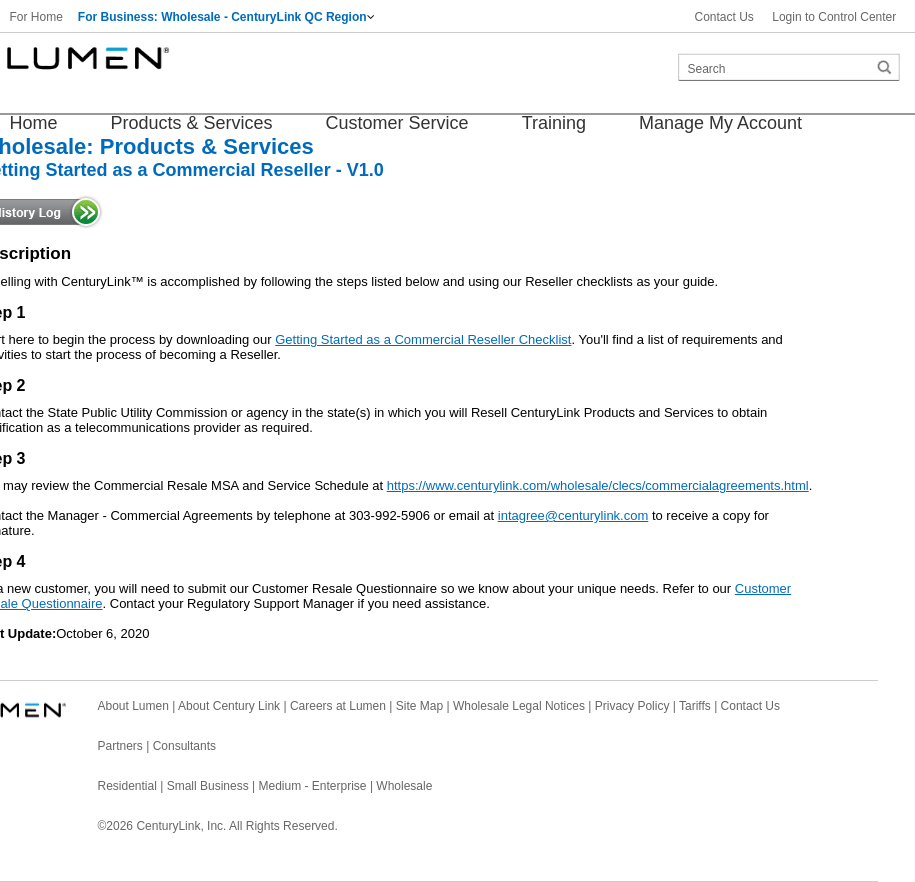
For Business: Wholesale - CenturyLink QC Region (222, 17)
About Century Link (229, 706)
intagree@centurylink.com (573, 515)
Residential (127, 786)
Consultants (184, 746)
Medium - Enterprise (313, 786)
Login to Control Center (834, 17)
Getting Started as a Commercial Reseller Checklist (423, 339)
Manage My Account (720, 123)
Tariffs (695, 706)
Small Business (208, 786)
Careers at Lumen (338, 706)
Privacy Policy (632, 706)
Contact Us (724, 17)
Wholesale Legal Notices (519, 706)
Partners (120, 746)
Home (34, 123)
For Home (36, 17)
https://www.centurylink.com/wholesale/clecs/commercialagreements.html (598, 485)
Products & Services (192, 123)
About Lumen (133, 706)
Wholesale (404, 786)
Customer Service (397, 123)
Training (554, 123)
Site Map (419, 706)
